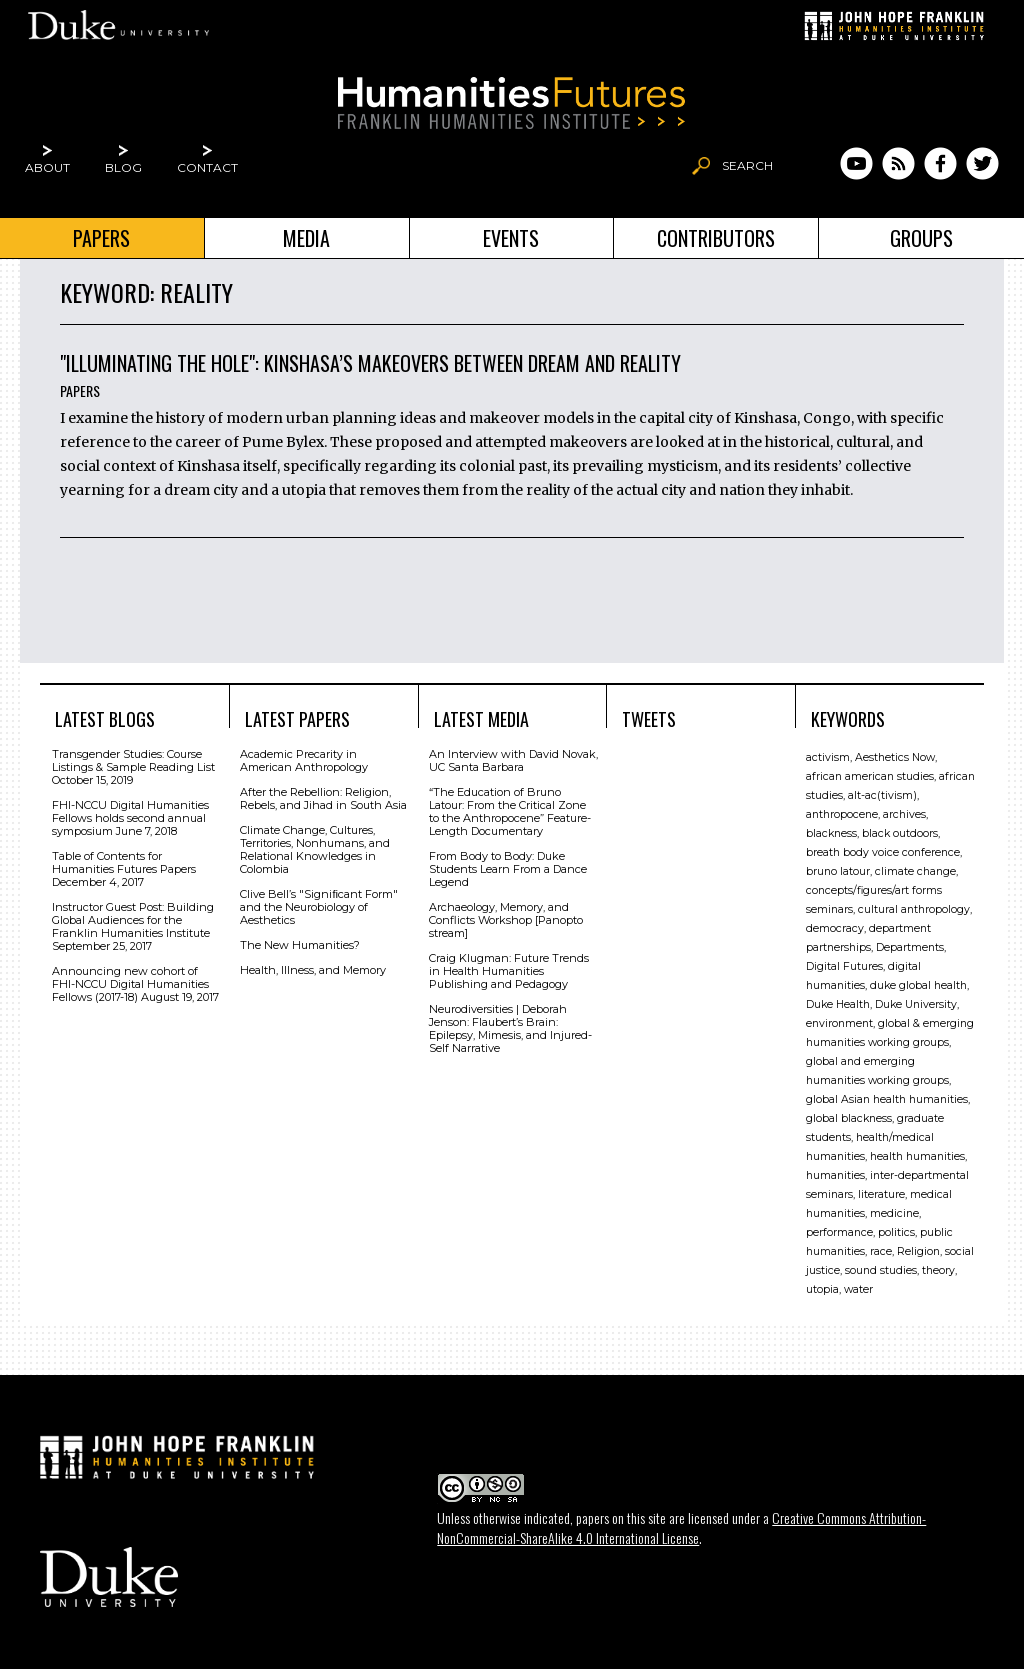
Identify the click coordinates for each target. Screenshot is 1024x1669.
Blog (123, 167)
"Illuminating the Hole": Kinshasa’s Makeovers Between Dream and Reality (370, 363)
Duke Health (838, 1004)
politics (896, 1232)
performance (839, 1232)
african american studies (870, 776)
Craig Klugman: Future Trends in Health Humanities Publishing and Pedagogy (509, 971)
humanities (835, 1175)
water (858, 1289)
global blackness (849, 1118)
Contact (207, 167)
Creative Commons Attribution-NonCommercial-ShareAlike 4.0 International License (681, 1527)
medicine (894, 1213)
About (47, 167)
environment (839, 1023)
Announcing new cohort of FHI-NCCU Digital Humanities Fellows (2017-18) (130, 984)
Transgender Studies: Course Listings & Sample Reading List (133, 760)
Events (511, 238)
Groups (921, 238)
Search (747, 165)
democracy (835, 928)
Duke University (916, 1004)
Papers (101, 238)
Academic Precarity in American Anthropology (304, 760)
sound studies (881, 1270)
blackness (831, 833)
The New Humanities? (300, 945)
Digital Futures (844, 966)
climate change (915, 871)
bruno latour (838, 871)
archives (904, 814)
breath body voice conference (883, 852)
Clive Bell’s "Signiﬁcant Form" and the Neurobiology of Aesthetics (319, 907)
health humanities (917, 1156)
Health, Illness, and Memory (313, 970)
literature (881, 1194)
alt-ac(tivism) (882, 795)
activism (828, 757)
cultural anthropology (914, 909)
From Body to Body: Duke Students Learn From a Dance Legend (508, 869)
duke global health (918, 985)
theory (938, 1270)
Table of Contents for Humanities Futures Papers (124, 862)
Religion (918, 1251)
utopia (822, 1289)
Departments (910, 947)
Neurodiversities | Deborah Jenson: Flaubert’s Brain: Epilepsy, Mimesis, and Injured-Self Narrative (510, 1028)
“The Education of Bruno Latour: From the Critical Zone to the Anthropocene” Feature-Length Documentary (510, 811)
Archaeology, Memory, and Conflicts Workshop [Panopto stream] (506, 920)
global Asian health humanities (887, 1099)
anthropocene (842, 814)
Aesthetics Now (895, 757)
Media (306, 238)
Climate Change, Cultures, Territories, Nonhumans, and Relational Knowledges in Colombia (315, 849)
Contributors (716, 238)
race (881, 1251)
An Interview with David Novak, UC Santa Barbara (513, 760)
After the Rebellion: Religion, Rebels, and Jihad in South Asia (323, 798)
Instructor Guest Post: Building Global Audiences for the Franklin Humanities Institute (133, 920)
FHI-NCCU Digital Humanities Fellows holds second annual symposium (130, 818)
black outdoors (900, 833)
